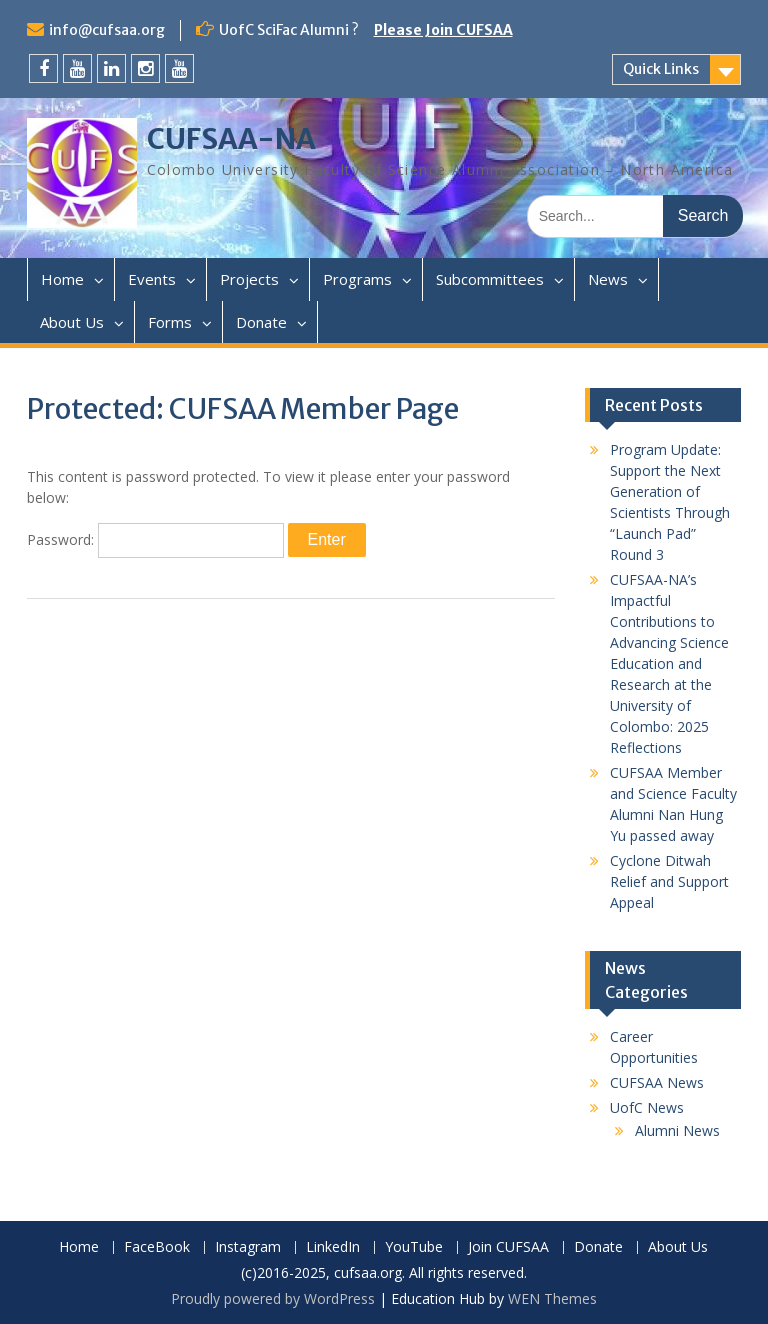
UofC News (647, 1107)
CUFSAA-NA (231, 139)
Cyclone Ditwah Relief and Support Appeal (669, 881)
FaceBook (157, 1247)
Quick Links (661, 69)
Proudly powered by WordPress (273, 1298)
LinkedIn (333, 1247)
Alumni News (677, 1130)
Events (152, 279)
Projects (249, 279)
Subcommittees (490, 279)
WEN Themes (552, 1298)
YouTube (414, 1247)
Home (62, 279)
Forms (170, 322)
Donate (261, 322)
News (608, 279)
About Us (72, 322)
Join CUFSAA (508, 1247)
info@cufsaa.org (107, 30)
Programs (357, 279)
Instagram (248, 1247)
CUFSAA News (657, 1082)
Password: (155, 539)
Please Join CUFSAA (443, 30)
